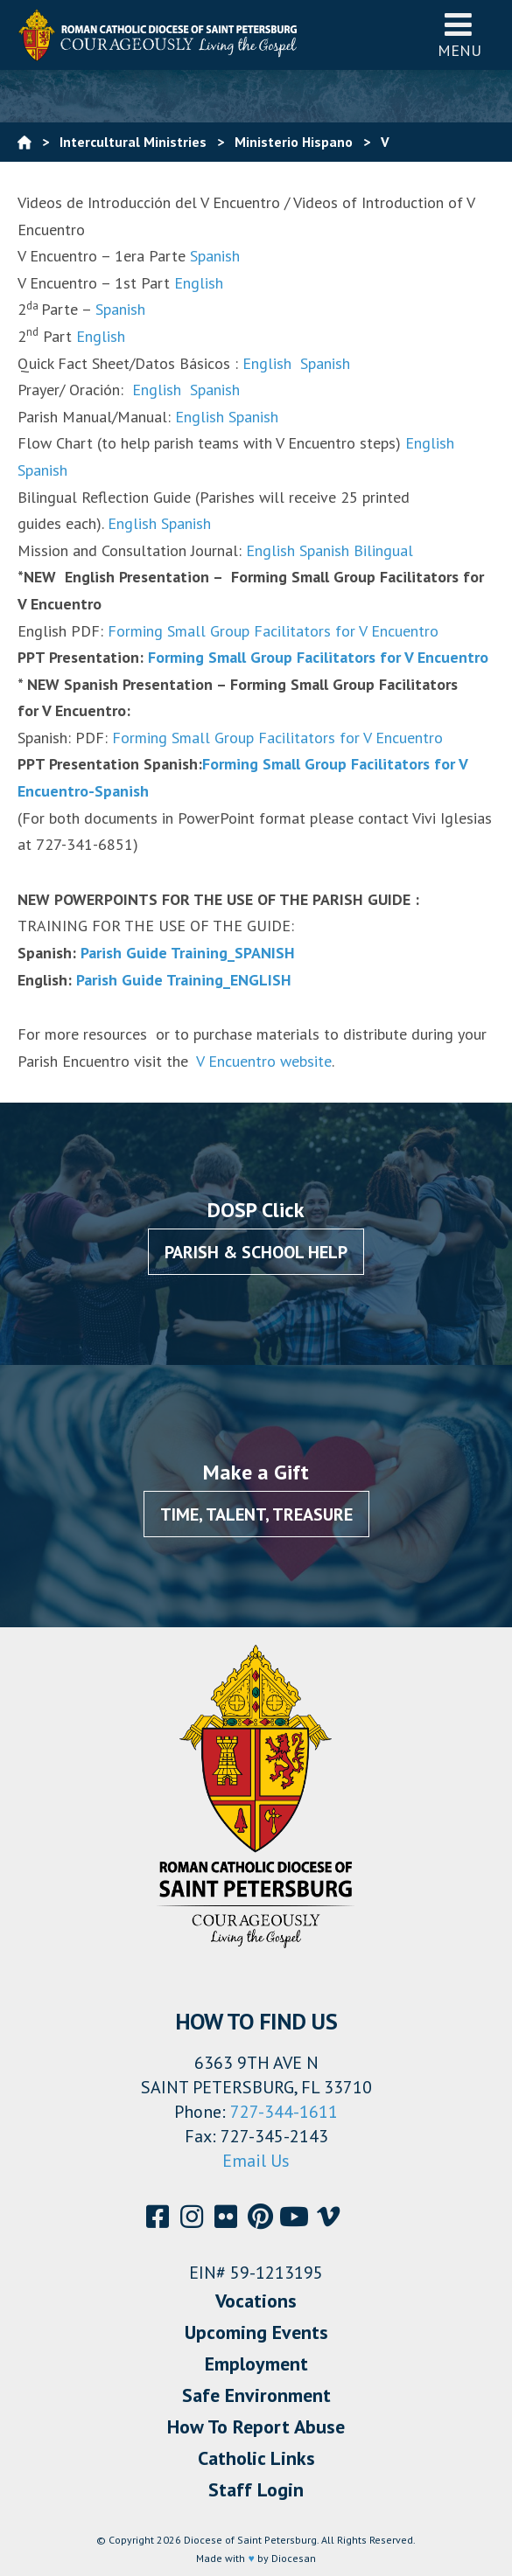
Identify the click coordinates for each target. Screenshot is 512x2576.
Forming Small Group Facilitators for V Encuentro (273, 631)
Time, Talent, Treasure (256, 1514)
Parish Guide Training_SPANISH (188, 953)
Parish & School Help (256, 1252)
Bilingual (383, 550)
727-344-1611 (284, 2111)
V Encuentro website (260, 1061)
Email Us (256, 2160)
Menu (459, 34)
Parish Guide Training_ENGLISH (183, 980)
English (198, 283)
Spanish (215, 256)
